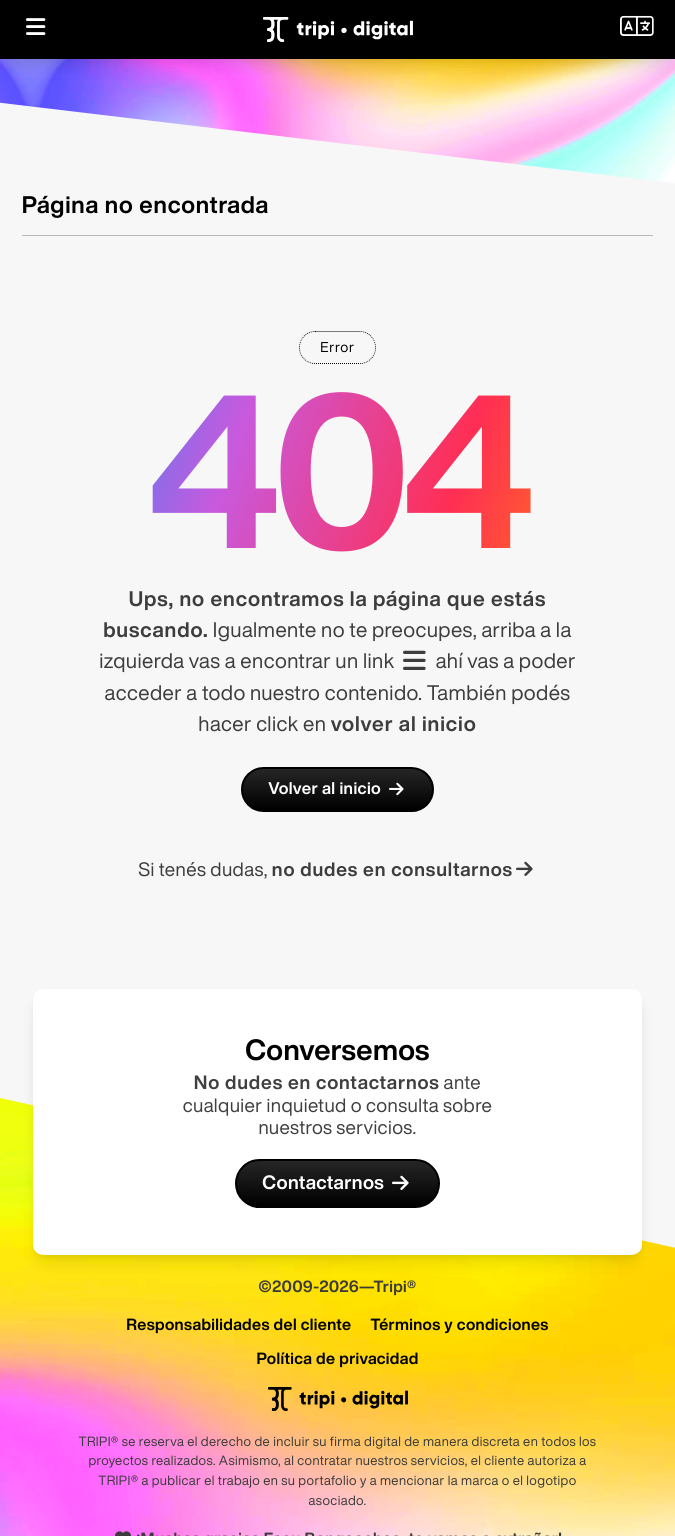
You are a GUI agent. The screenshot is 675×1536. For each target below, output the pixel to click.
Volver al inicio (337, 789)
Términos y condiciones (459, 1324)
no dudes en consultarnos (404, 869)
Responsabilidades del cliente (238, 1324)
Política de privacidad (337, 1358)
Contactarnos (337, 1183)
